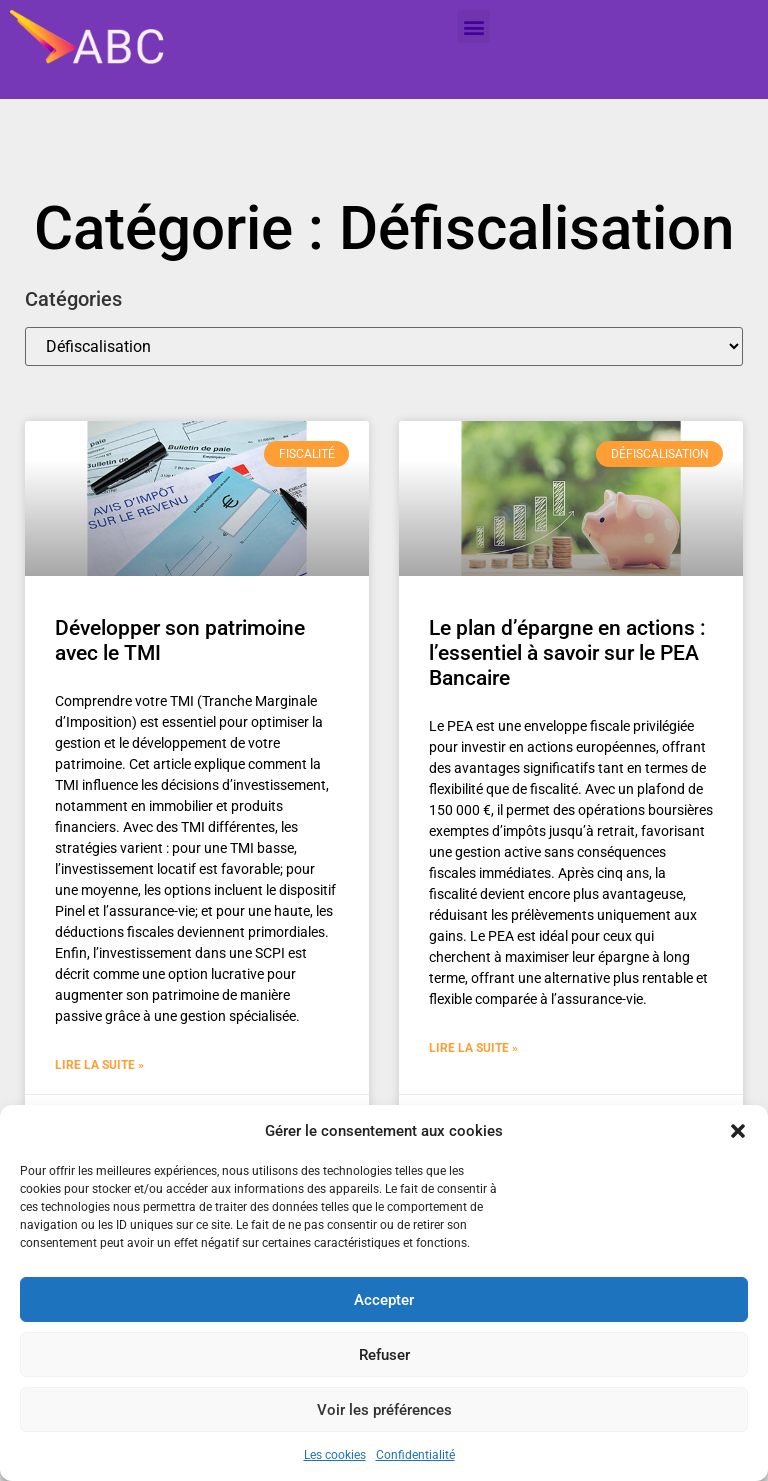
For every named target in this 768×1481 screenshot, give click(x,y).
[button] (738, 1131)
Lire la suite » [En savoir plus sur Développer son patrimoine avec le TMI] (99, 1065)
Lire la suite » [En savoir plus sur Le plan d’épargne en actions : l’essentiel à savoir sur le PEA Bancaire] (473, 1048)
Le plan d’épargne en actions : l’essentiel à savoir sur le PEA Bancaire (567, 653)
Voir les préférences (384, 1410)
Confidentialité (415, 1455)
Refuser (384, 1355)
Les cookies (335, 1455)
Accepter (384, 1300)
